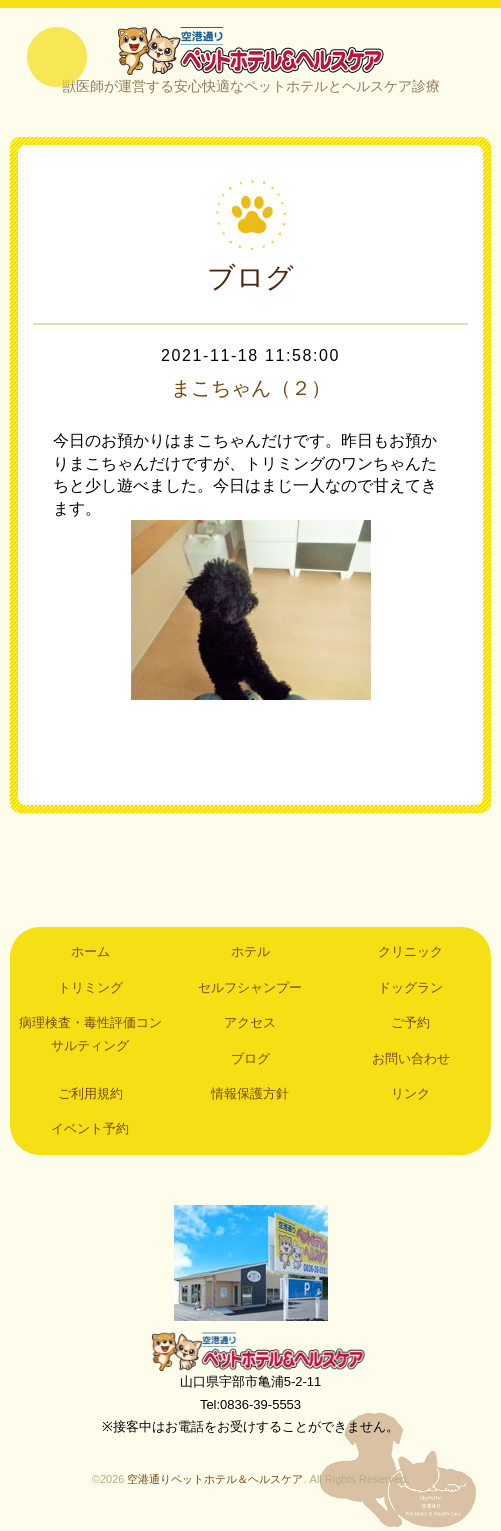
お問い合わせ (411, 1058)
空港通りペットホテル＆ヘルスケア (251, 1351)
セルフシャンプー (250, 987)
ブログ (250, 1058)
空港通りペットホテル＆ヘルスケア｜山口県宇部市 (251, 50)
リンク (410, 1093)
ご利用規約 (90, 1093)
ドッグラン (410, 987)
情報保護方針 (250, 1093)
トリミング (90, 987)
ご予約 (410, 1022)
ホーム (90, 951)
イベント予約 (90, 1128)
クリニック (410, 951)
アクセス (250, 1022)
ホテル (250, 951)
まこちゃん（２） (251, 388)
